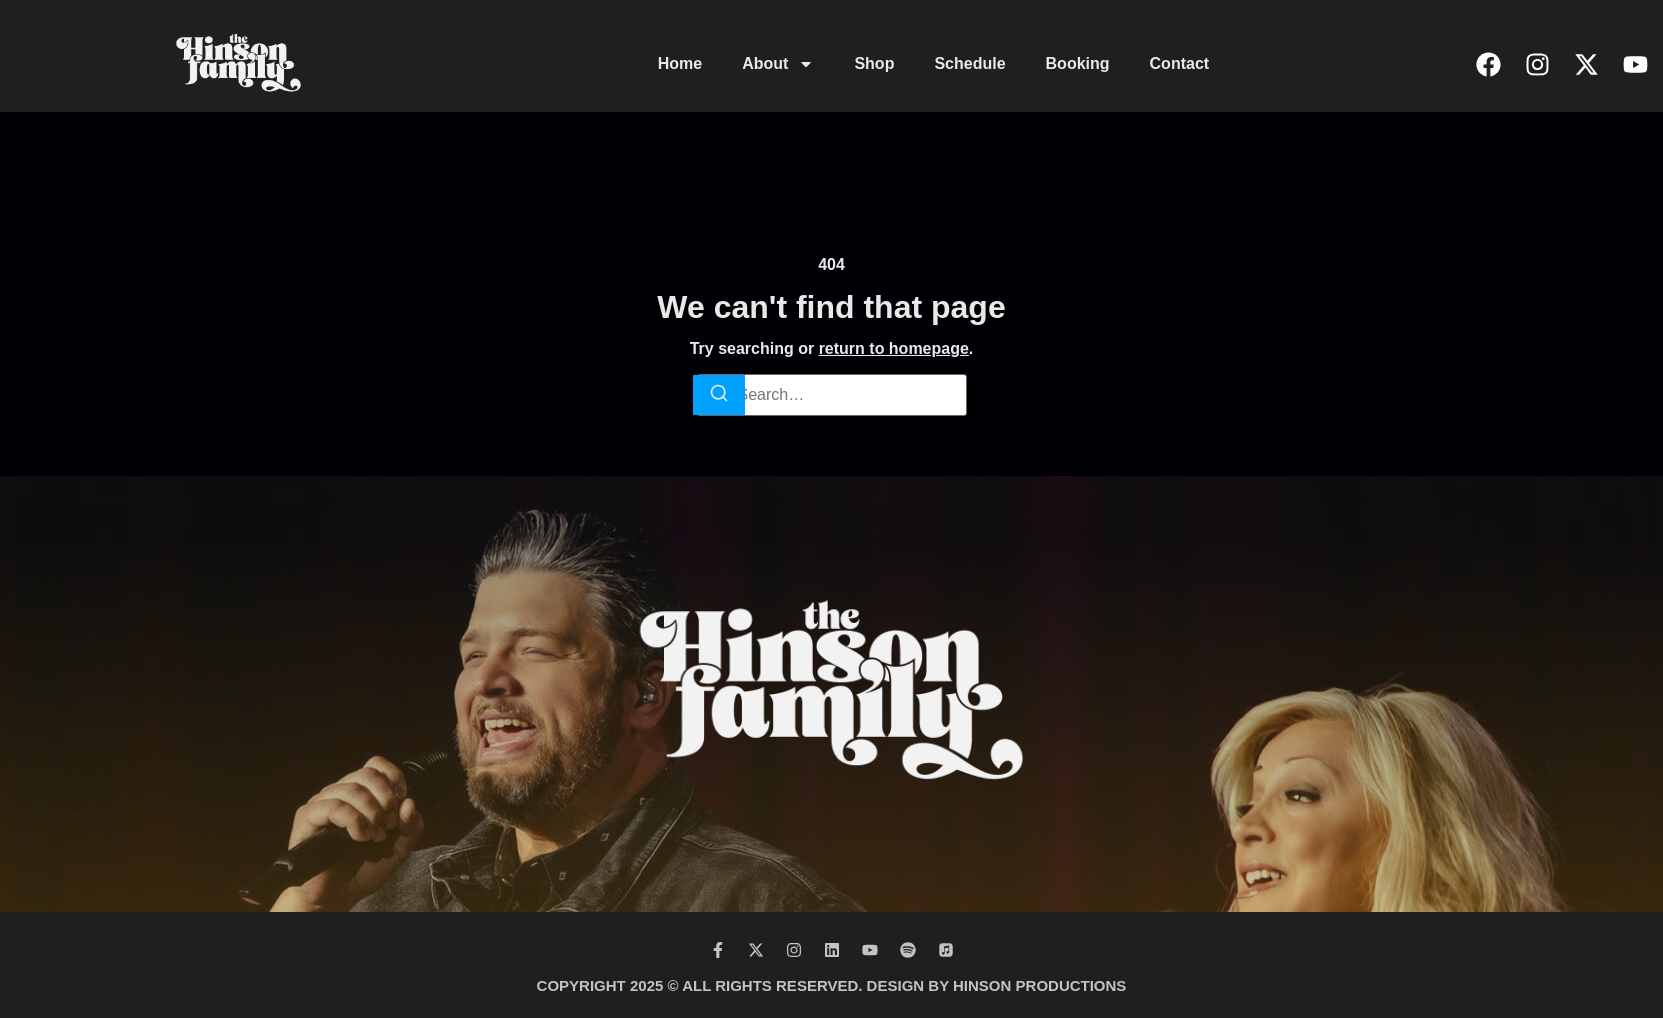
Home (680, 63)
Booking (1078, 63)
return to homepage (894, 348)
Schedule (969, 63)
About (778, 64)
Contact (1180, 63)
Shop (874, 63)
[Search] (719, 395)
